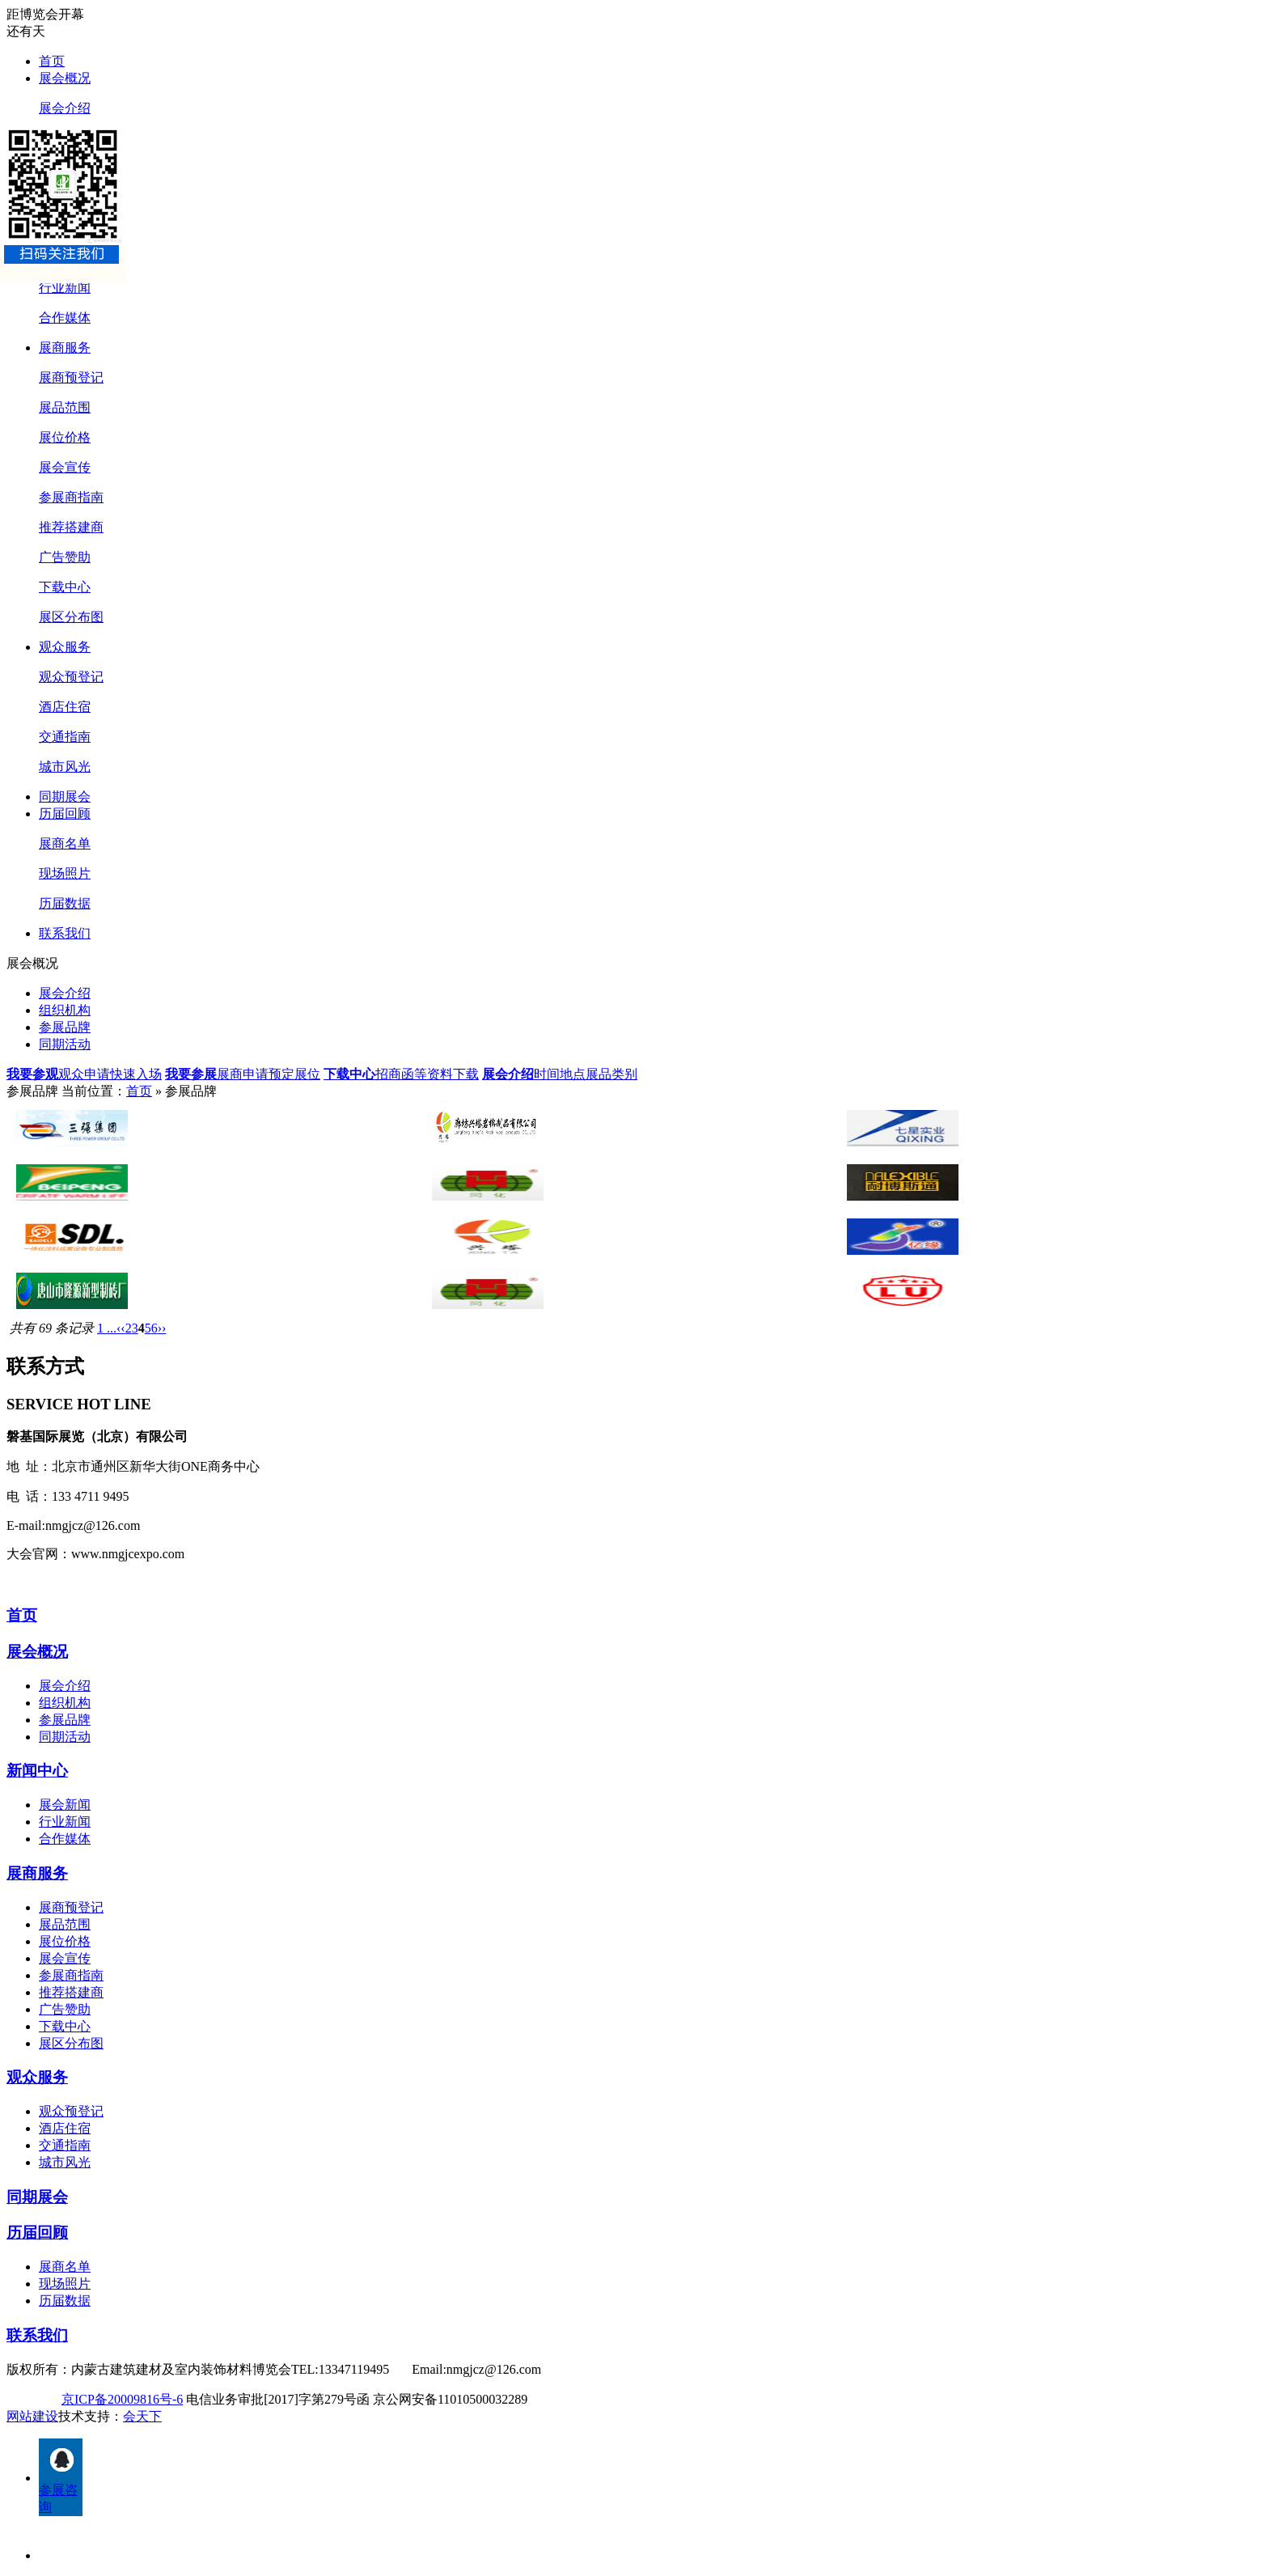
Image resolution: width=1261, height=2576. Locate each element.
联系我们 (65, 933)
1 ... (106, 1328)
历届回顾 (65, 813)
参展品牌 (65, 1027)
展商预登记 (71, 377)
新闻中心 (37, 1770)
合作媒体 (65, 317)
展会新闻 (65, 1804)
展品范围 (65, 407)
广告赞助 (65, 557)
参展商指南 (71, 497)
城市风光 (65, 766)
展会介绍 (65, 108)
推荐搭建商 (71, 527)
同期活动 (65, 1044)
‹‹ (120, 1328)
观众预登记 (71, 677)
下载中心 (65, 587)
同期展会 (65, 796)
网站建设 (32, 2416)
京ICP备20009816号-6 (122, 2399)
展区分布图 (71, 617)
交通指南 (65, 737)
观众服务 (65, 647)
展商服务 (65, 347)
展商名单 (65, 843)
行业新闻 (65, 287)
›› (162, 1328)
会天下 (142, 2416)
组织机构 (65, 1010)
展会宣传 (65, 467)
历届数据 (65, 903)
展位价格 (65, 437)
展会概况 (65, 78)
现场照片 (65, 873)
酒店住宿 (65, 707)
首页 (52, 61)
